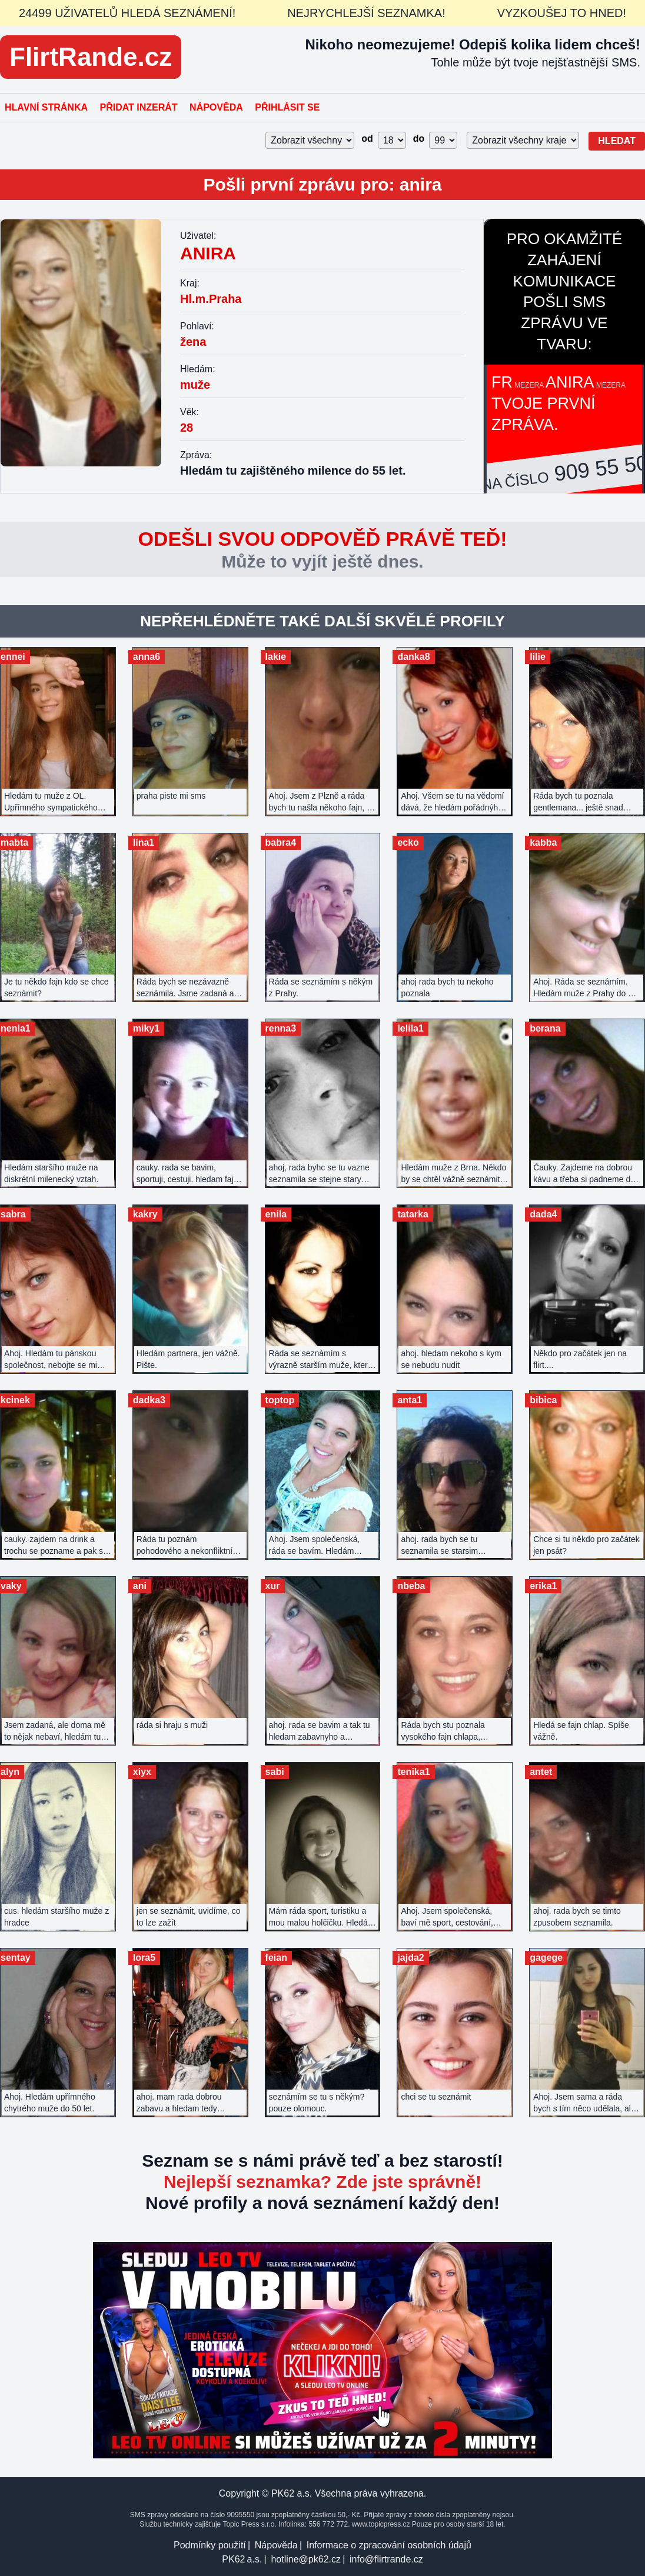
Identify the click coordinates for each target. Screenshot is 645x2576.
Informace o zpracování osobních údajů (389, 2545)
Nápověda (216, 107)
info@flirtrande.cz (386, 2559)
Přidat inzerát (138, 107)
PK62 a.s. (242, 2559)
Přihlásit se (287, 107)
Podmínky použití (210, 2545)
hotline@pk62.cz (306, 2559)
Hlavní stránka (46, 107)
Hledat (617, 141)
